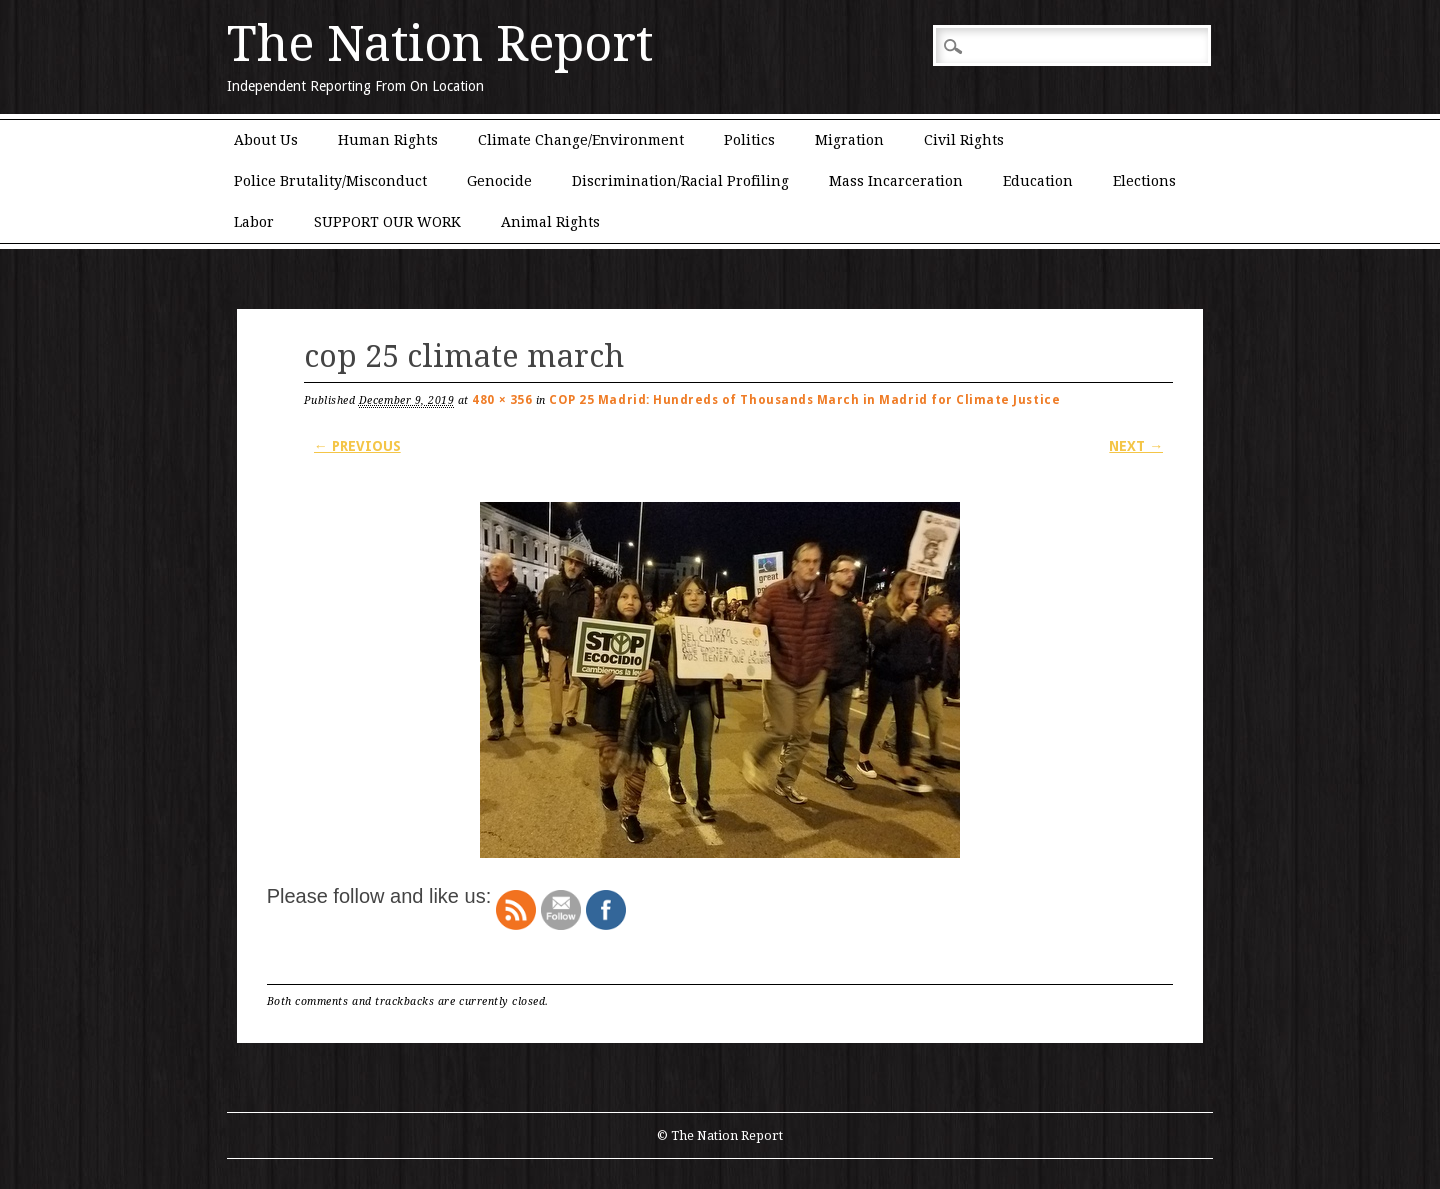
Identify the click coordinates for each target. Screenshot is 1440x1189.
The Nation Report (440, 44)
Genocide (499, 181)
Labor (254, 222)
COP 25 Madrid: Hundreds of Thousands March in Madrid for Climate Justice (804, 400)
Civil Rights (964, 140)
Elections (1144, 181)
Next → (1136, 446)
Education (1038, 181)
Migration (849, 140)
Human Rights (388, 140)
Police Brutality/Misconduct (330, 181)
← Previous (357, 446)
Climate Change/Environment (581, 140)
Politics (749, 140)
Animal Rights (550, 222)
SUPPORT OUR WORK (387, 222)
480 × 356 (502, 400)
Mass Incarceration (896, 181)
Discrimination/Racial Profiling (680, 181)
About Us (266, 140)
